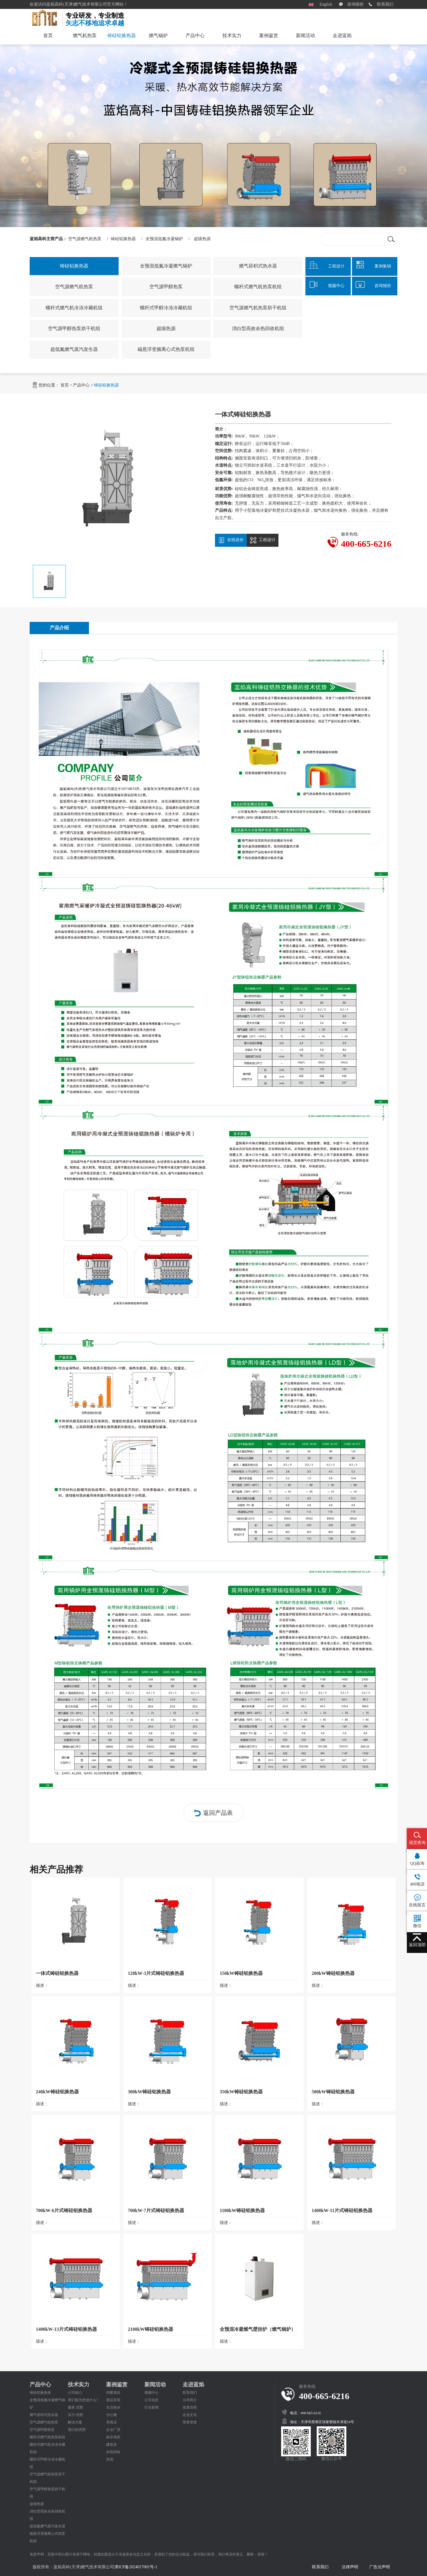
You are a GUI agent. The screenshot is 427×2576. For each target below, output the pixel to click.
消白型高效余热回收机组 (258, 328)
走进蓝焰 (342, 35)
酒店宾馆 (113, 2400)
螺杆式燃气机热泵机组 (258, 286)
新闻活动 (305, 35)
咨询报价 (355, 4)
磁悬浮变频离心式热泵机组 (166, 349)
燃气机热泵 (85, 35)
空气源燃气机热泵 (84, 239)
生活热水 (113, 2407)
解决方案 (75, 2422)
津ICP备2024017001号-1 (135, 2567)
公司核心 (75, 2392)
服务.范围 (75, 2407)
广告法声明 (379, 2567)
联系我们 (385, 4)
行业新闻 (151, 2407)
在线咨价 (231, 540)
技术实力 (231, 35)
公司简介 (190, 2400)
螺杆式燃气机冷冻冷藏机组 (74, 307)
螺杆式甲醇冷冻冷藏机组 (166, 307)
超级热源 (202, 239)
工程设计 (262, 540)
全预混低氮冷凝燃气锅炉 (166, 265)
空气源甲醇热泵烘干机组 (74, 328)
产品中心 (195, 35)
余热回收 (113, 2452)
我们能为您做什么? (83, 2400)
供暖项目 (113, 2392)
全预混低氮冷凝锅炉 (164, 239)
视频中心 (151, 2392)
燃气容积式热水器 (258, 265)
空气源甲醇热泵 (166, 286)
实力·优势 (75, 2415)
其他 (109, 2459)
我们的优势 (77, 2430)
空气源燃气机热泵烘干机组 (258, 307)
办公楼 (111, 2415)
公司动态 (151, 2400)
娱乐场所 (113, 2437)
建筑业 (111, 2444)
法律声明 (350, 2567)
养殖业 (111, 2422)
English (326, 4)
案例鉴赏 (268, 35)
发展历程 (190, 2407)
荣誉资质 (190, 2422)
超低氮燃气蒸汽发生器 (74, 349)
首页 (48, 35)
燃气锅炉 (158, 35)
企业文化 (190, 2415)
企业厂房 (113, 2430)
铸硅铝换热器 (121, 38)
